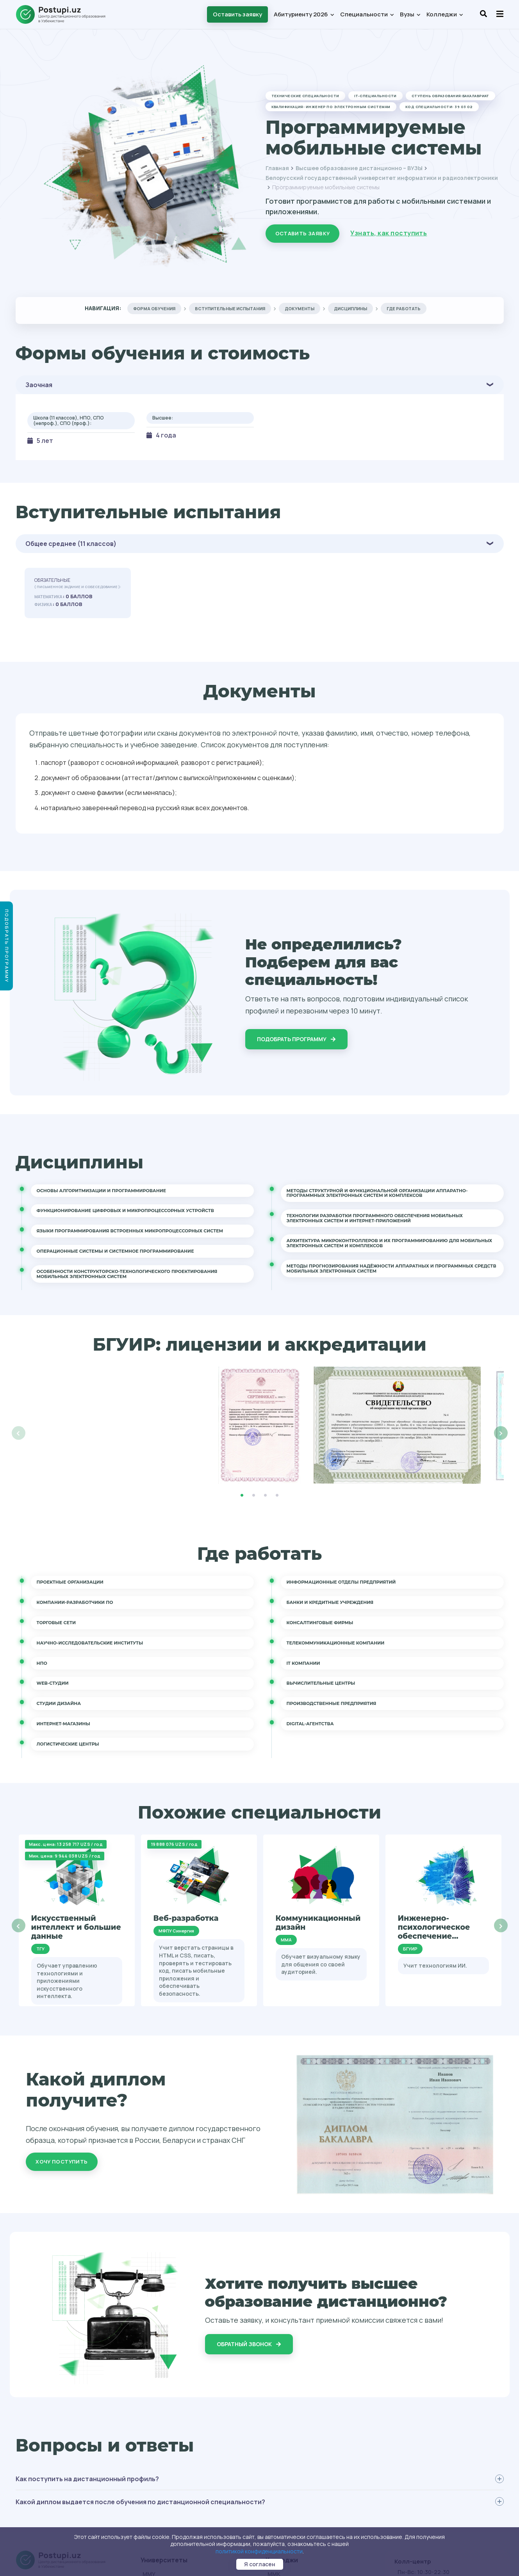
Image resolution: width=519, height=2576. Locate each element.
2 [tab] (254, 1495)
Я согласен (259, 2564)
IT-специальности (375, 95)
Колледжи (444, 14)
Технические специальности (305, 95)
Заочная (38, 384)
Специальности (366, 14)
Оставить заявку (237, 14)
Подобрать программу (296, 1039)
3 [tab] (265, 1495)
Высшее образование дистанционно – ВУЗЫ (359, 168)
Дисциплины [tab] (350, 308)
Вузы (410, 14)
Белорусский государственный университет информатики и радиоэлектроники (382, 177)
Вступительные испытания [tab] (230, 308)
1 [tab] (242, 1495)
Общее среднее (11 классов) (70, 543)
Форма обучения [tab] (154, 308)
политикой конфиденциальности (259, 2551)
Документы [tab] (299, 308)
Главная (277, 168)
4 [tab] (277, 1495)
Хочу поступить (61, 2161)
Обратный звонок (249, 2344)
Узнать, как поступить (388, 233)
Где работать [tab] (404, 308)
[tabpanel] (259, 1425)
